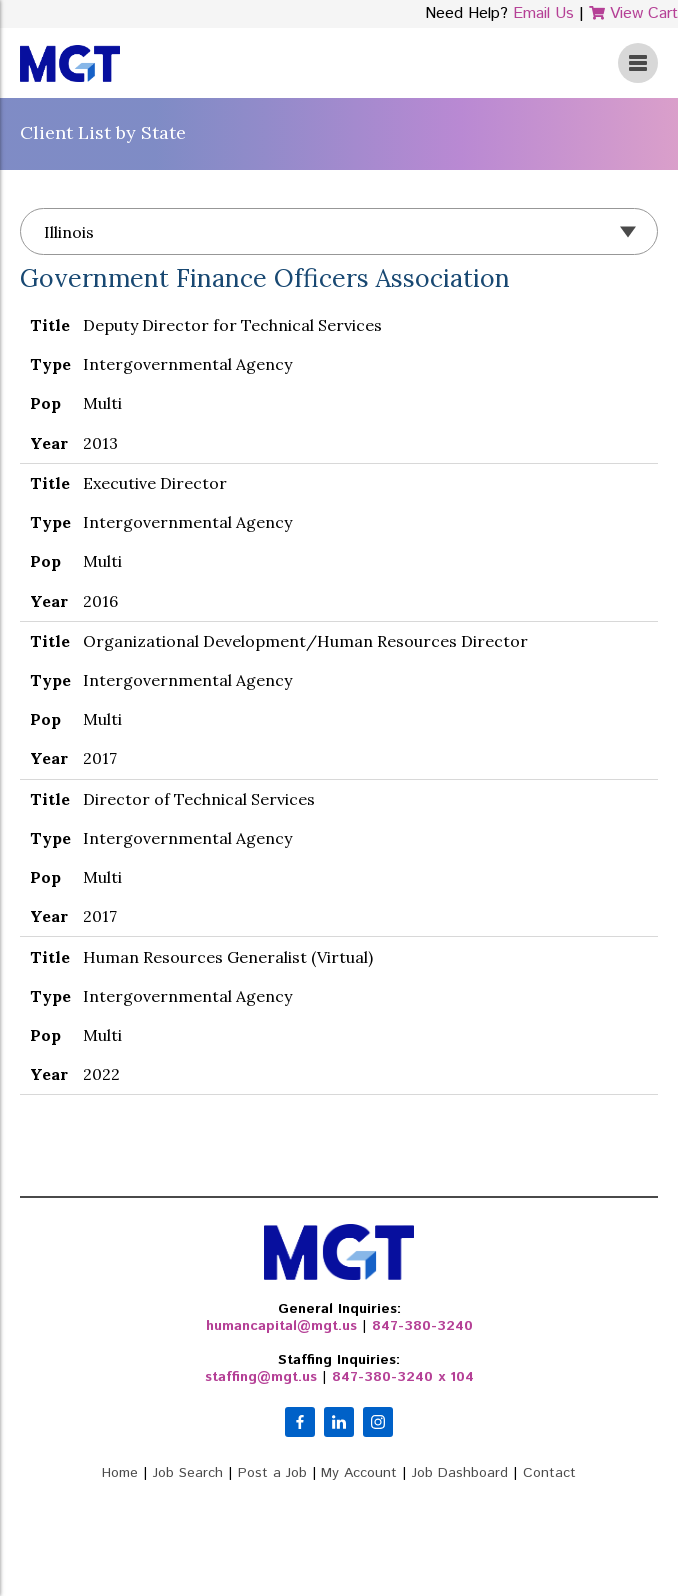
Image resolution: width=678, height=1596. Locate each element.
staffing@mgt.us (261, 1377)
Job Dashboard (460, 1473)
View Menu (638, 63)
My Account (359, 1473)
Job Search (188, 1473)
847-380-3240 (422, 1326)
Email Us (543, 13)
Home (120, 1473)
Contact (549, 1473)
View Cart (633, 13)
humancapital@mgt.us (281, 1326)
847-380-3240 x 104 (403, 1377)
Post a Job (272, 1473)
